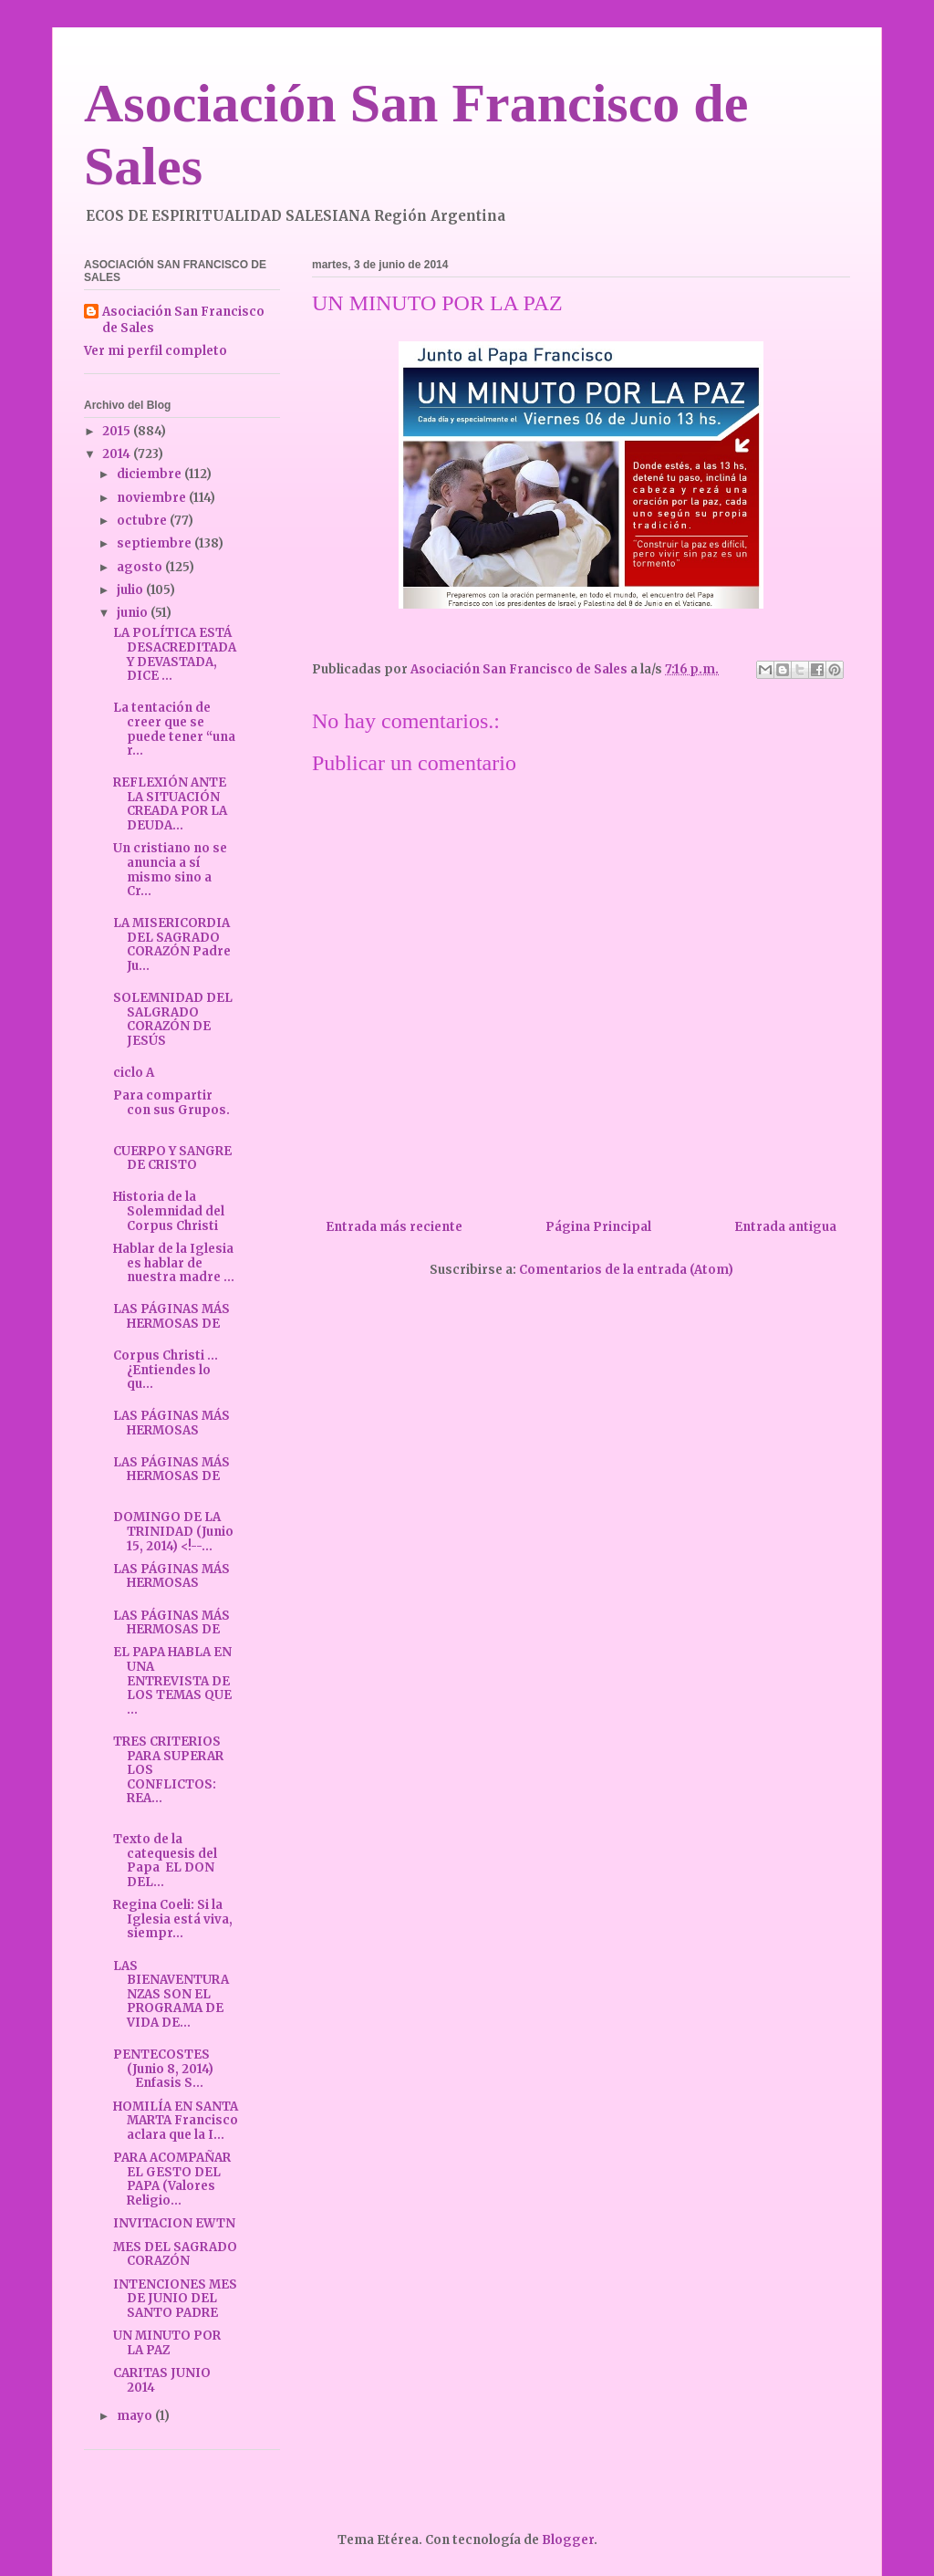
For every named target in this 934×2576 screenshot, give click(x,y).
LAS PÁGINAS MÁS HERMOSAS (171, 1423)
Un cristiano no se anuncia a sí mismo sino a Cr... (170, 869)
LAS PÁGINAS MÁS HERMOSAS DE (171, 1316)
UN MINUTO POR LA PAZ (167, 2343)
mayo (136, 2416)
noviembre (153, 498)
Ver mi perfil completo (155, 351)
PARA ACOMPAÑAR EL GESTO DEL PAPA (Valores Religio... (172, 2179)
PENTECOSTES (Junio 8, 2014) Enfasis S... (174, 2069)
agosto (141, 567)
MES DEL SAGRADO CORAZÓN (175, 2254)
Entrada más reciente (394, 1227)
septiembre (155, 543)
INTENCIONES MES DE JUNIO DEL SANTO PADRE (175, 2298)
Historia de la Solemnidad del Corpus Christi (168, 1211)
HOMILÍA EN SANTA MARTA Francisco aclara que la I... (175, 2121)
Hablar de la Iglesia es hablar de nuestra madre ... (173, 1263)
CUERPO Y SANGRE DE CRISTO (172, 1158)
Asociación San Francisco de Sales (183, 320)
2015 (117, 431)
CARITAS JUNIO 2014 (162, 2380)
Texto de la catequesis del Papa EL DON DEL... (165, 1860)
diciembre (150, 474)
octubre (143, 520)
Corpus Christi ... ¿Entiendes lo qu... (165, 1370)
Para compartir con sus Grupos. (171, 1103)
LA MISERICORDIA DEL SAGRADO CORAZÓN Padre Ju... (172, 944)
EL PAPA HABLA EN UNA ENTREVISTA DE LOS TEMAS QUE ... (172, 1680)
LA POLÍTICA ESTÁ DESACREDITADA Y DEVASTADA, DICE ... (174, 654)
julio (131, 590)
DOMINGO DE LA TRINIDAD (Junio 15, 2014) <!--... (173, 1531)
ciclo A (133, 1072)
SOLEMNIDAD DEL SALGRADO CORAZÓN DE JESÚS (173, 1019)
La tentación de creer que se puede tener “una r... (174, 729)
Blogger (568, 2540)
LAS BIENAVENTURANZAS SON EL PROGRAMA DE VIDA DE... (171, 1994)
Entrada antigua (785, 1227)
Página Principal (598, 1227)
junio (133, 613)
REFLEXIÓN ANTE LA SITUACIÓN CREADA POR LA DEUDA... (170, 804)
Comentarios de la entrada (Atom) (626, 1270)
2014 (117, 454)
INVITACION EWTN (174, 2223)
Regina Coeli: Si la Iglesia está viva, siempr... (173, 1919)
